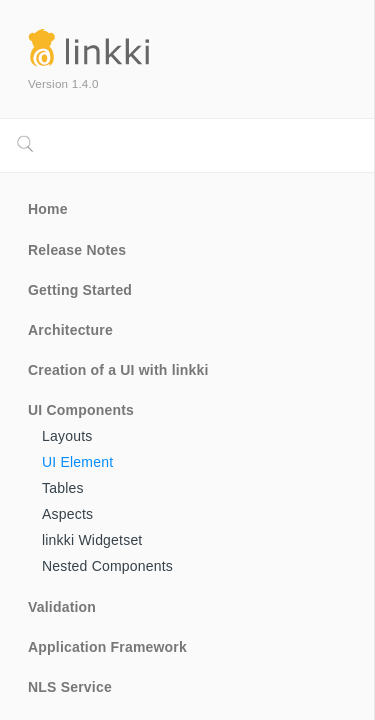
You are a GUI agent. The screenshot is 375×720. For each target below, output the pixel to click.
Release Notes (77, 250)
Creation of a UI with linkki (118, 370)
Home (48, 209)
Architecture (70, 330)
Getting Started (80, 290)
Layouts (67, 436)
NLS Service (70, 687)
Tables (63, 488)
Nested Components (107, 566)
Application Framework (107, 647)
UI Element (77, 462)
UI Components (81, 410)
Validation (62, 607)
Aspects (67, 514)
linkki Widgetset (92, 540)
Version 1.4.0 (63, 83)
